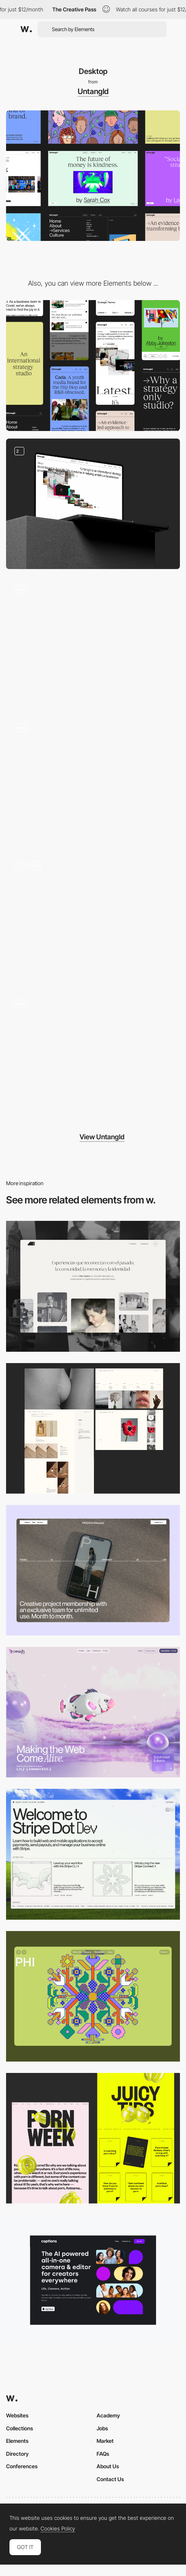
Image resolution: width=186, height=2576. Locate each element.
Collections (19, 2428)
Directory (17, 2453)
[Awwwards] (26, 29)
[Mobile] (93, 365)
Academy (108, 2415)
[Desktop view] (93, 2138)
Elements (17, 2441)
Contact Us (110, 2479)
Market (105, 2441)
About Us (108, 2466)
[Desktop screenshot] (93, 1286)
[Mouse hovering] (93, 504)
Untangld (93, 91)
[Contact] (93, 642)
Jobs (102, 2428)
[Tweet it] (93, 780)
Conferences (22, 2466)
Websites (17, 2415)
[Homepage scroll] (93, 1056)
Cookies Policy (58, 2528)
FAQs (103, 2453)
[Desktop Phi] (93, 1996)
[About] (93, 918)
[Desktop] (93, 1570)
